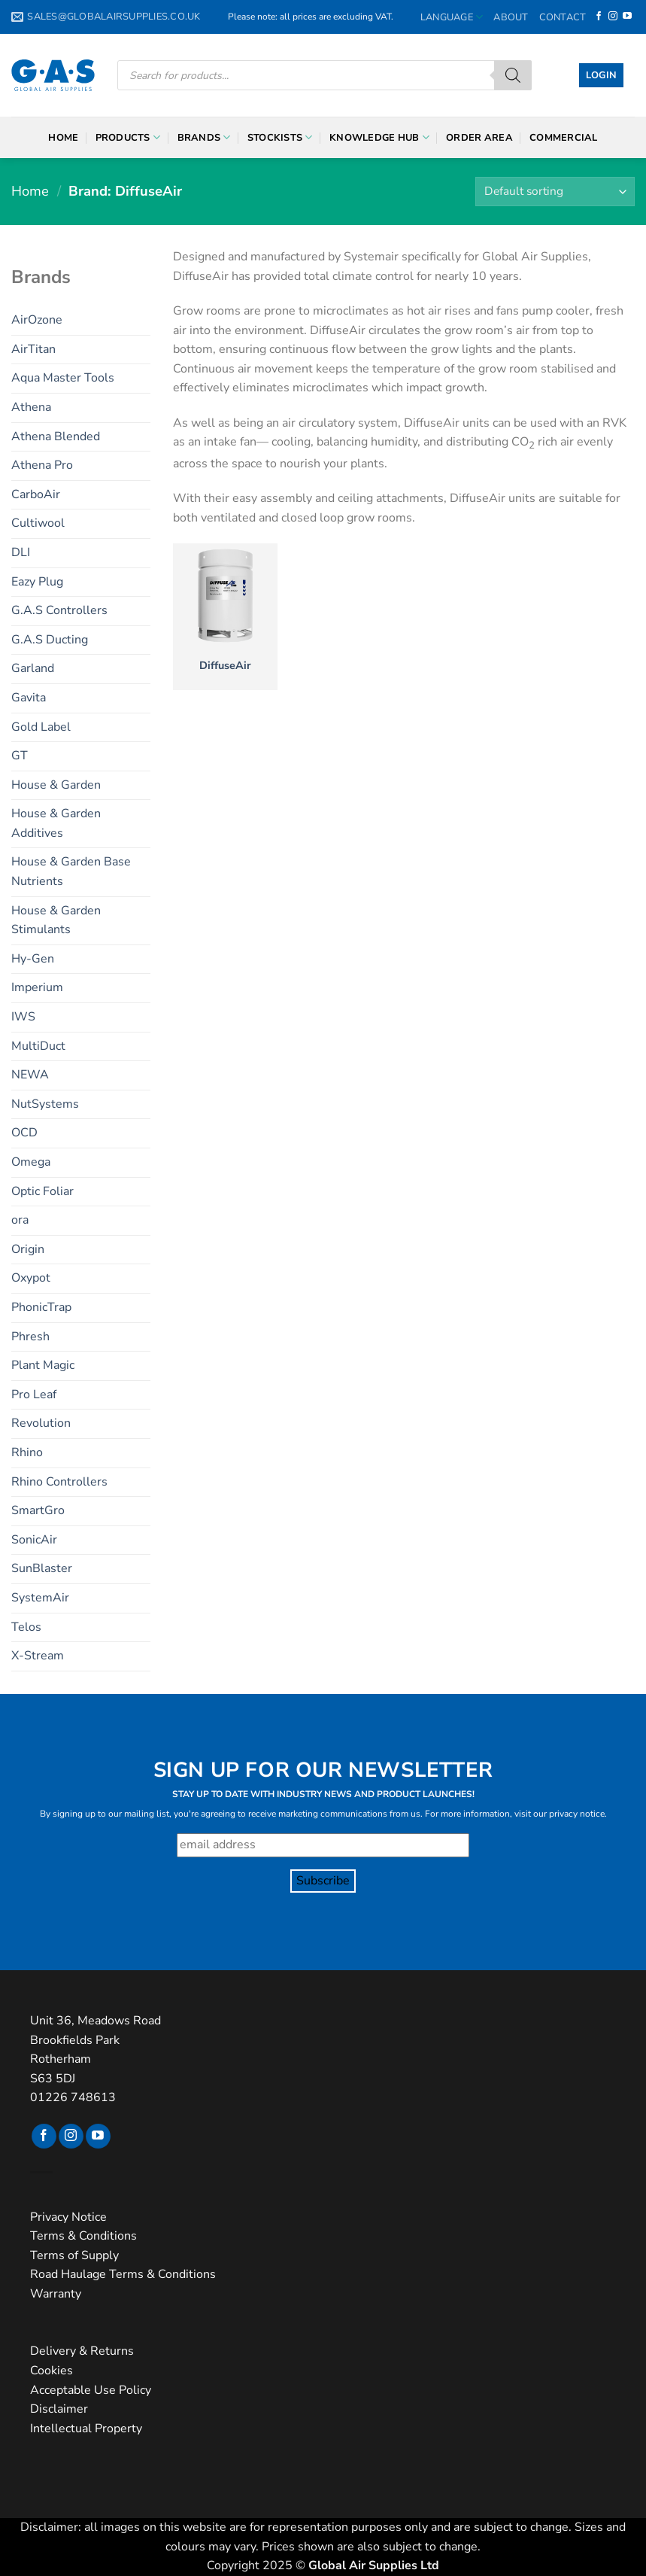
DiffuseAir (225, 665)
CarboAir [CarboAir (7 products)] (35, 494)
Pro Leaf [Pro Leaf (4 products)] (33, 1394)
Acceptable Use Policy (90, 2390)
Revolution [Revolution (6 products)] (41, 1423)
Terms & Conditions (83, 2236)
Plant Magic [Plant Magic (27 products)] (42, 1365)
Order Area (479, 137)
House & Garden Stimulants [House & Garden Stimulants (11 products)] (56, 920)
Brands (204, 137)
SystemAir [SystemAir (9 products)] (40, 1597)
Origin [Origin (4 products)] (27, 1249)
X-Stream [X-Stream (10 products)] (37, 1655)
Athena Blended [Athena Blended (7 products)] (55, 436)
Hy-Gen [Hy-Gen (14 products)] (32, 958)
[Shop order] (555, 191)
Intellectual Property (86, 2428)
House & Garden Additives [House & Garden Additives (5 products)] (56, 823)
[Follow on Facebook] (598, 16)
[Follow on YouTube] (627, 16)
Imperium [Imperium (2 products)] (37, 987)
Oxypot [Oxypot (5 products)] (30, 1278)
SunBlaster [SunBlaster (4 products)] (41, 1568)
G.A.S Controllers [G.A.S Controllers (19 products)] (59, 610)
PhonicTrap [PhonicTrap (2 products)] (41, 1307)
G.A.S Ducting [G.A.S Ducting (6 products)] (49, 639)
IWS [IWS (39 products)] (23, 1016)
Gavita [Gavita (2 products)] (28, 697)
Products (128, 137)
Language (452, 17)
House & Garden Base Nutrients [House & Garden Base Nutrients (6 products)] (71, 871)
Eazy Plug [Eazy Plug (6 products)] (37, 581)
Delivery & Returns (82, 2351)
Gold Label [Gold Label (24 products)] (41, 727)
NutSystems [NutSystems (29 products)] (45, 1104)
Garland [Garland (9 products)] (32, 668)
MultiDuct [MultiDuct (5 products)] (38, 1046)
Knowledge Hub (379, 137)
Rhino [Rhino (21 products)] (27, 1452)
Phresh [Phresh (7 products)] (30, 1336)
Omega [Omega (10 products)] (30, 1162)
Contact (563, 17)
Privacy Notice (68, 2217)
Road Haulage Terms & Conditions (123, 2274)
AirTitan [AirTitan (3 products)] (33, 349)
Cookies (51, 2370)
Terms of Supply (74, 2255)
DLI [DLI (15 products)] (20, 552)
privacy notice (577, 1814)
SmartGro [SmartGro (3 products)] (38, 1510)
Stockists (280, 137)
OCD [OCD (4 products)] (24, 1132)
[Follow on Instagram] (612, 16)
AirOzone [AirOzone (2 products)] (36, 320)
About (510, 17)
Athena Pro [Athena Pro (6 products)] (42, 465)
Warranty (55, 2294)
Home (63, 137)
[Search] (513, 75)
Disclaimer (59, 2409)
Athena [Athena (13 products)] (31, 407)
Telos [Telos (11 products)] (26, 1627)
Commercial (563, 137)
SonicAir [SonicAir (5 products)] (34, 1539)
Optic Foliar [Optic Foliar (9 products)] (42, 1191)
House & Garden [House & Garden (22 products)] (56, 785)
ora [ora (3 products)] (20, 1220)
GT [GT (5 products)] (19, 755)
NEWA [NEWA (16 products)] (30, 1074)
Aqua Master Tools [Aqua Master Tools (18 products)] (62, 378)
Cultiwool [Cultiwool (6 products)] (38, 523)
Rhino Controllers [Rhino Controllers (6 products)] (59, 1482)
